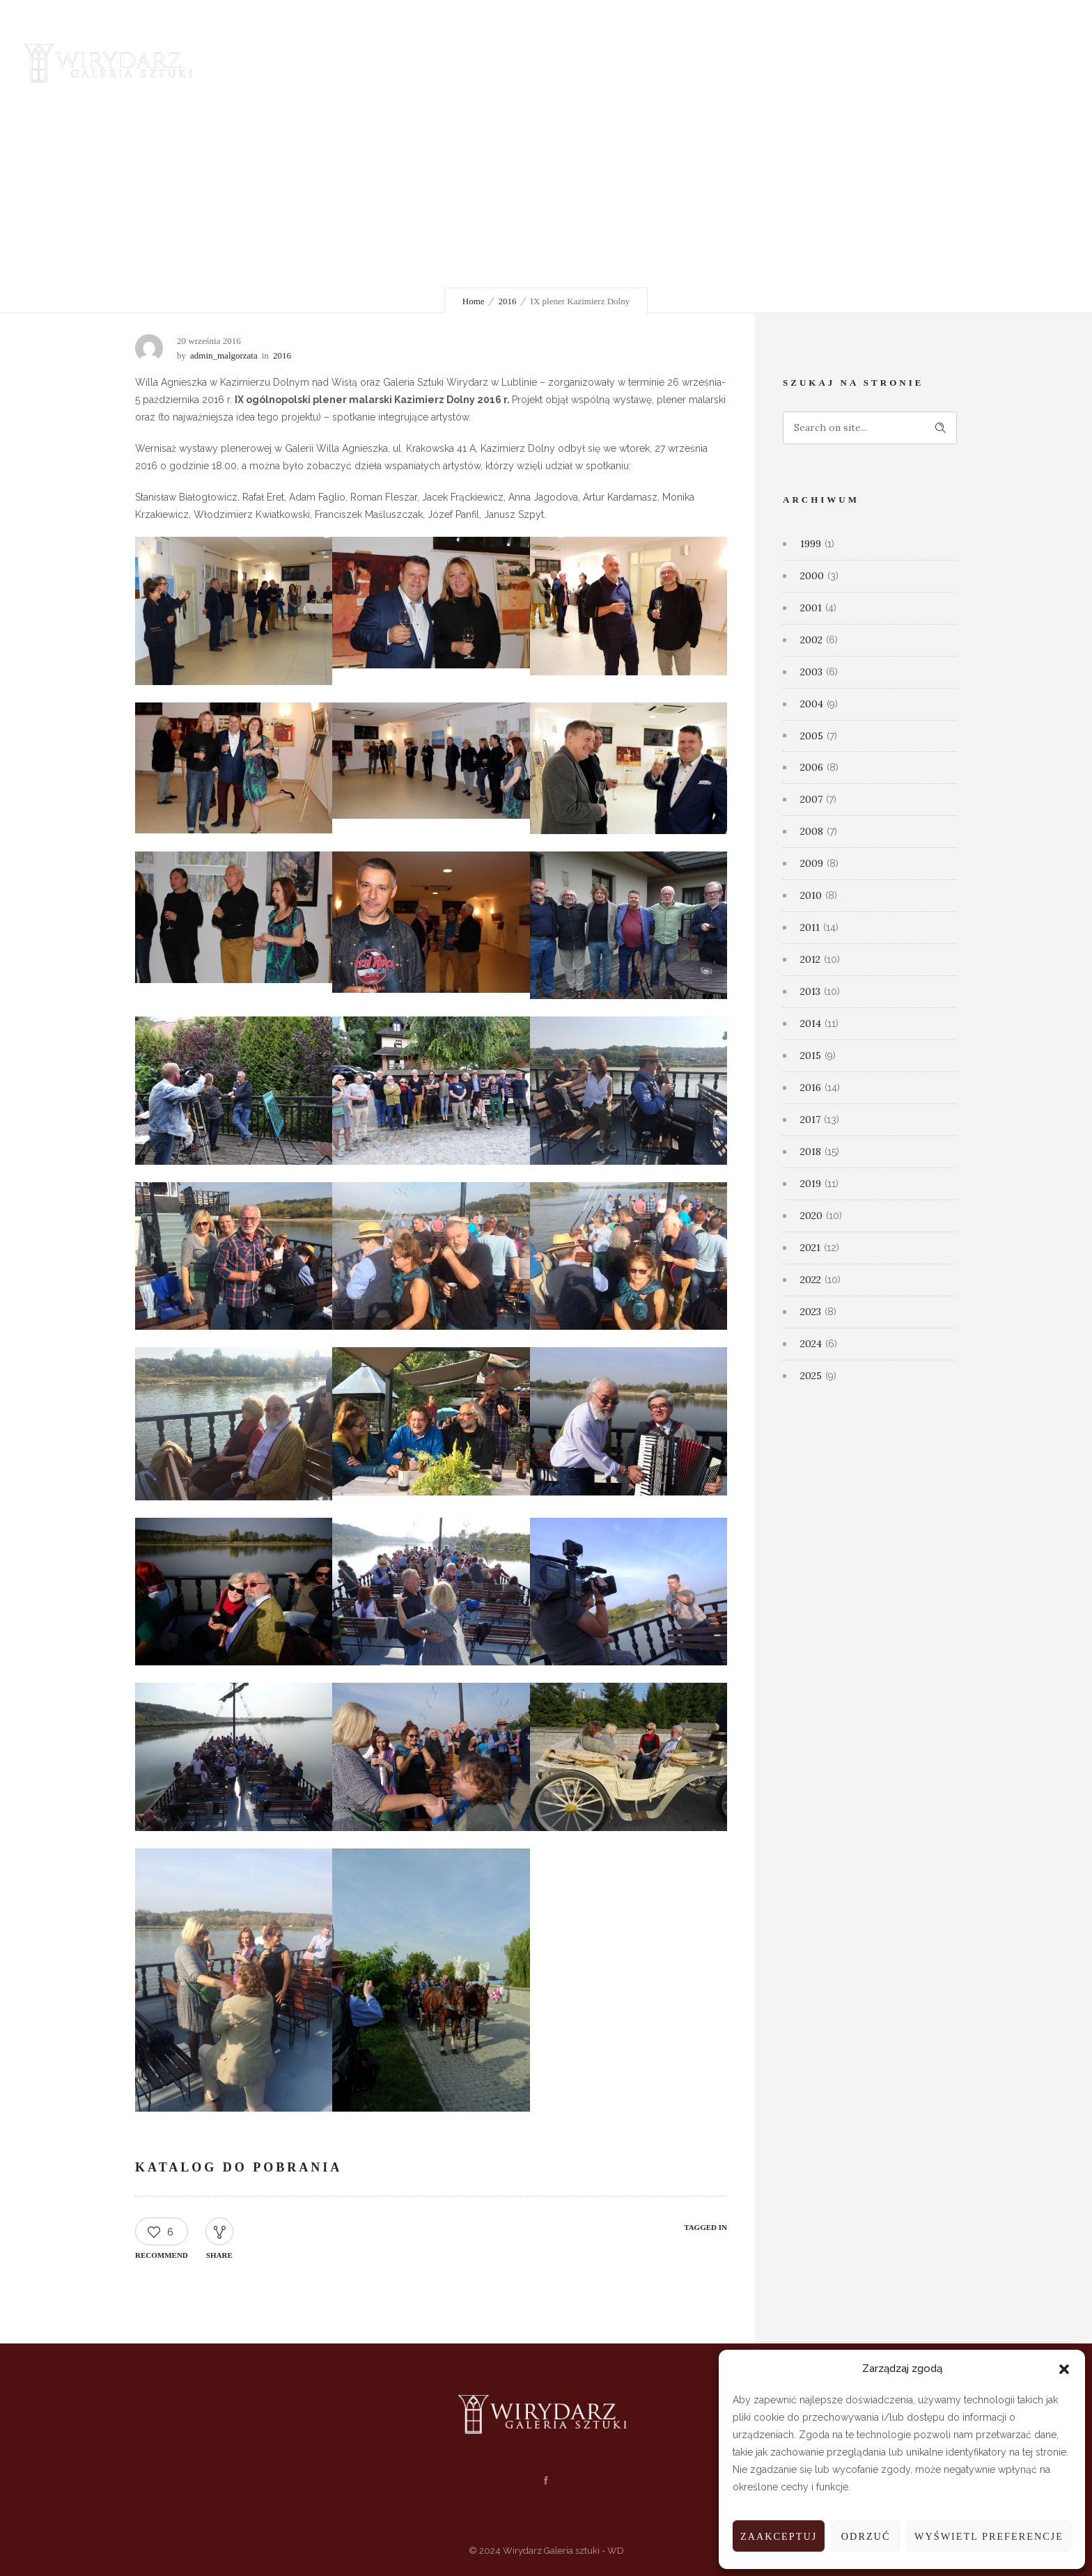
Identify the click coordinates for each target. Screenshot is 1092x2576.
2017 (810, 1119)
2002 (811, 640)
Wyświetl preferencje (985, 2536)
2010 (811, 895)
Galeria (320, 62)
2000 (812, 576)
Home (473, 301)
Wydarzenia (402, 62)
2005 (811, 736)
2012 (810, 959)
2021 (810, 1247)
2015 (810, 1055)
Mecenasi (680, 62)
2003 (811, 672)
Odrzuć (860, 2536)
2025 (811, 1375)
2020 (811, 1215)
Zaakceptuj (772, 2536)
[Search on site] (870, 427)
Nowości (485, 62)
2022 (810, 1279)
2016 (508, 301)
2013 (810, 991)
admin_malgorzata (224, 355)
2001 (811, 608)
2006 (811, 767)
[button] (1064, 2369)
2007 (811, 799)
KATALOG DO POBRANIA (238, 2167)
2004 (811, 704)
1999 (810, 543)
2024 (811, 1343)
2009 (811, 863)
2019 (810, 1183)
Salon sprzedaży (581, 62)
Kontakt (756, 62)
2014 (810, 1023)
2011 (810, 927)
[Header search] (1014, 63)
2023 (810, 1311)
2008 (811, 831)
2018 (810, 1151)
